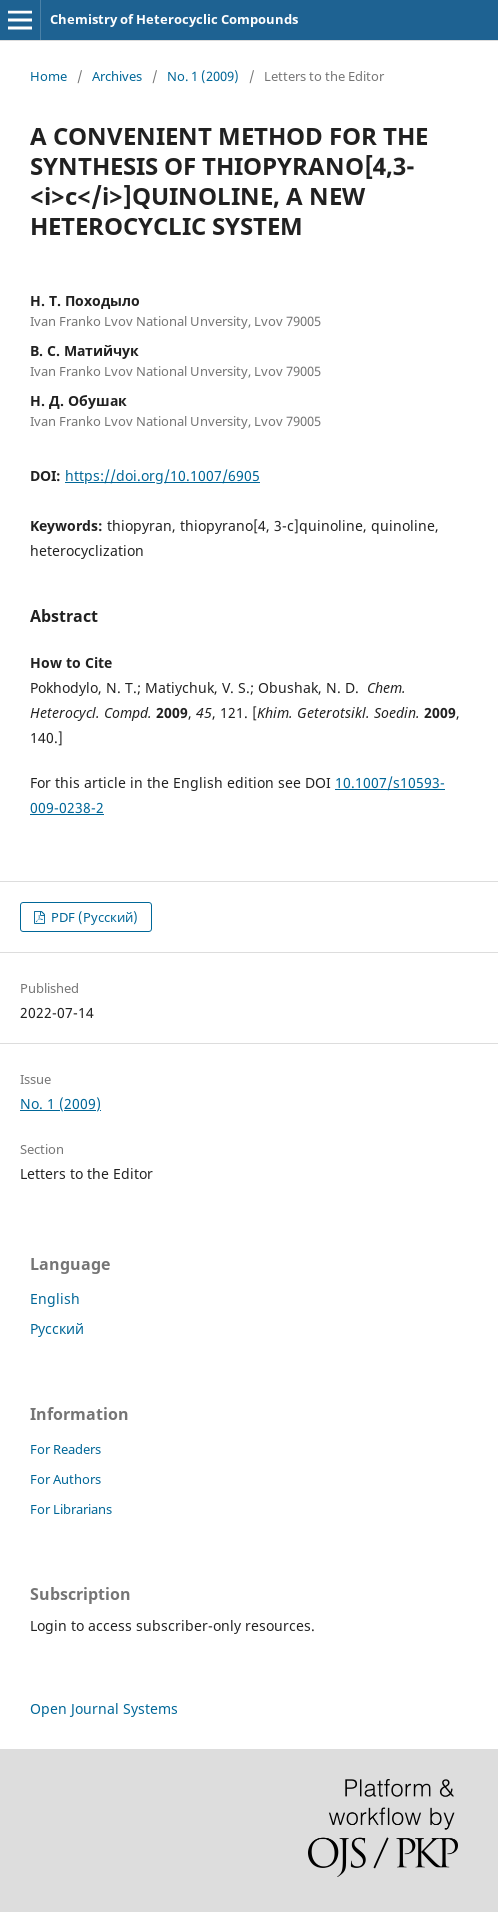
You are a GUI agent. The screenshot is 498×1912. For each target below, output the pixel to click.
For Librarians (71, 1509)
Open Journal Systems (104, 1708)
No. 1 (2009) (203, 76)
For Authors (65, 1479)
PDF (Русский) (93, 917)
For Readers (65, 1449)
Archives (117, 76)
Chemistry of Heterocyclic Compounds (174, 19)
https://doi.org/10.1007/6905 (162, 475)
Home (48, 76)
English (55, 1298)
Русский (57, 1328)
